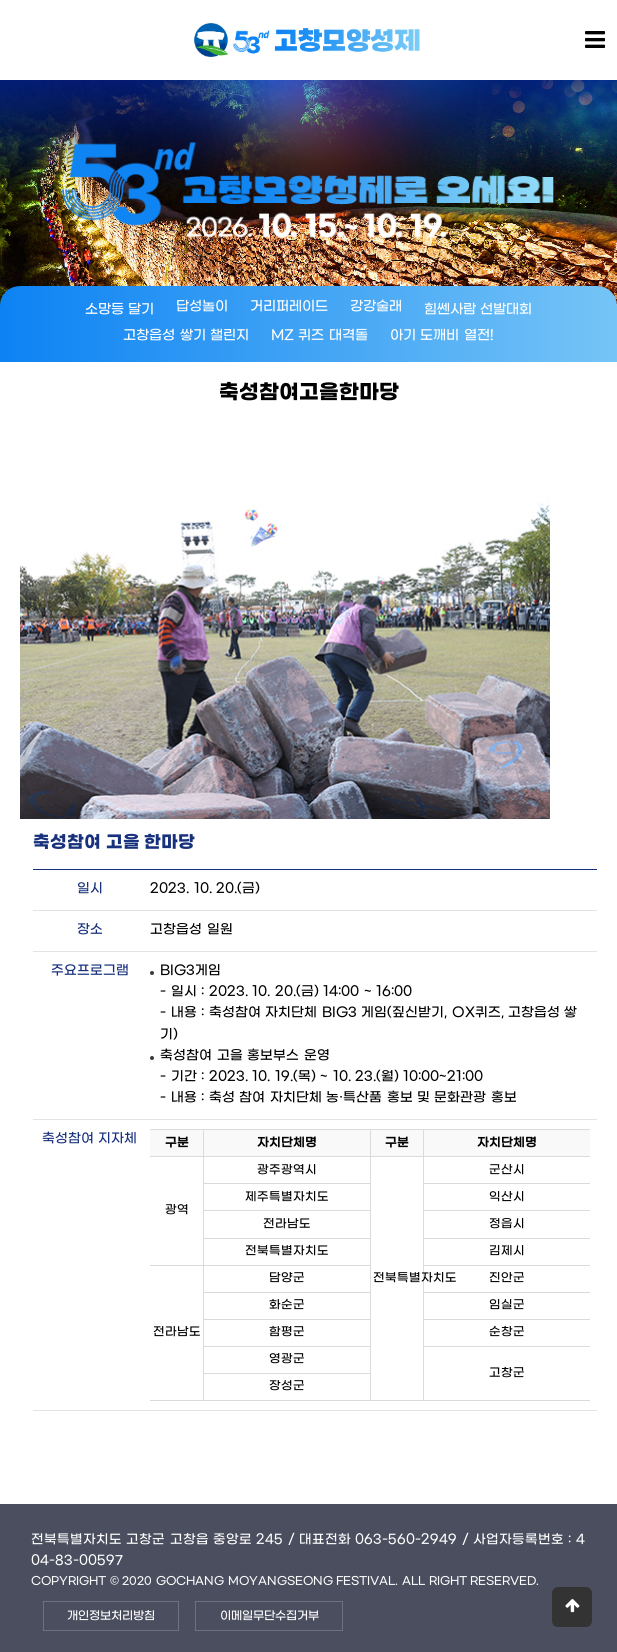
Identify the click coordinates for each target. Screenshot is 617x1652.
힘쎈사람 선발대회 (478, 309)
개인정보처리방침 (111, 1616)
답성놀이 (202, 306)
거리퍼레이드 (289, 306)
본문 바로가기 (0, 0)
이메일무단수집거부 (269, 1616)
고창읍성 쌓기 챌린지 (186, 335)
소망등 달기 (120, 309)
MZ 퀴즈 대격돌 (319, 335)
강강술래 (376, 306)
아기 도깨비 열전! (442, 335)
